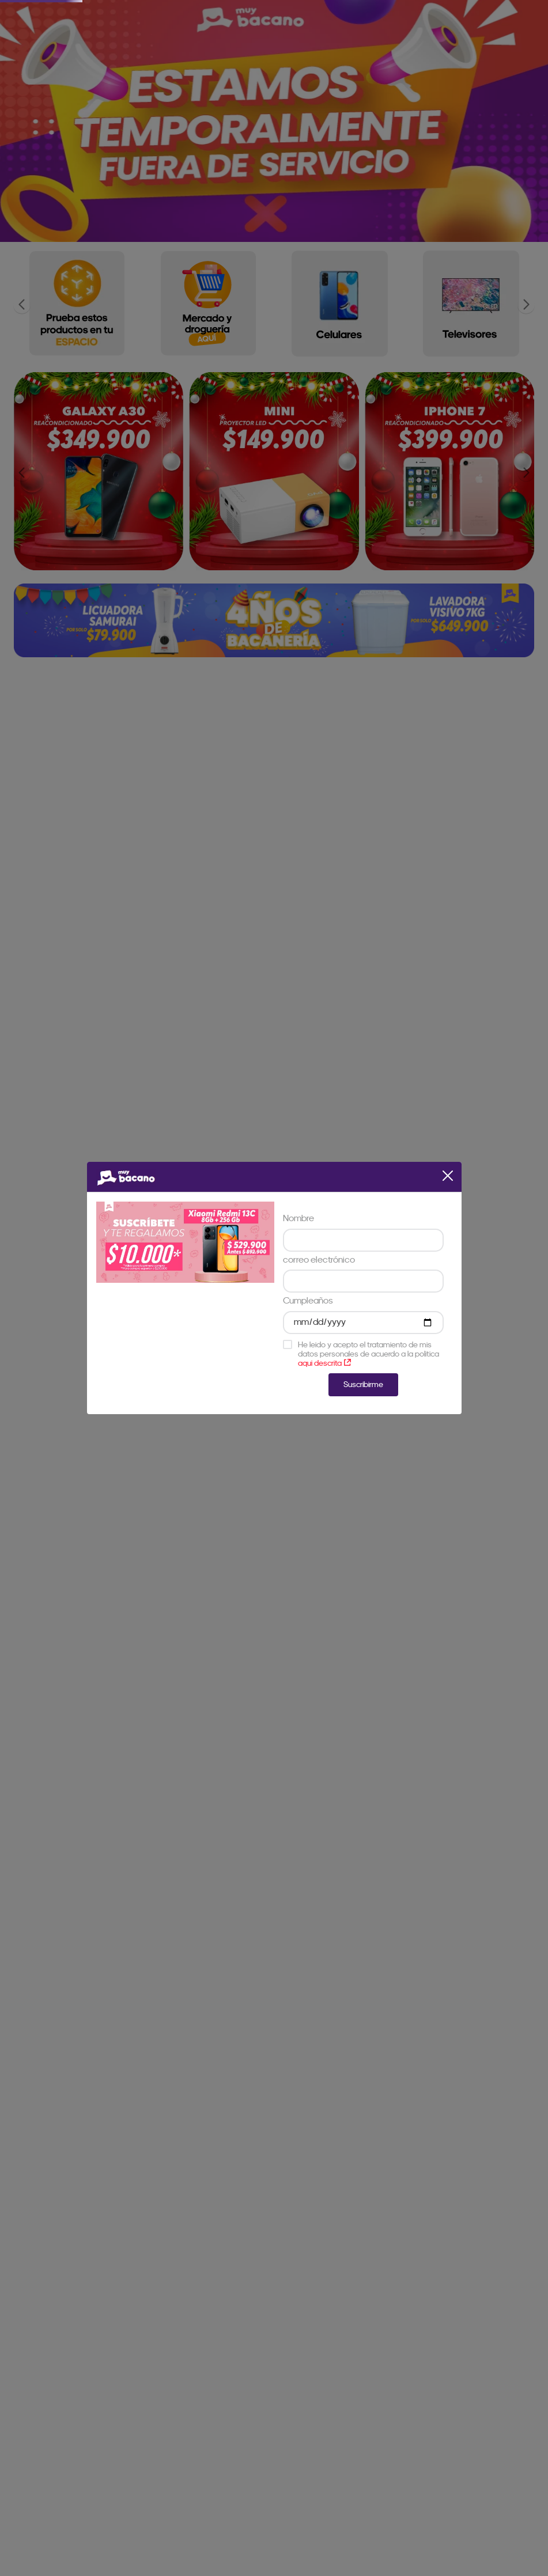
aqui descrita (324, 1362)
